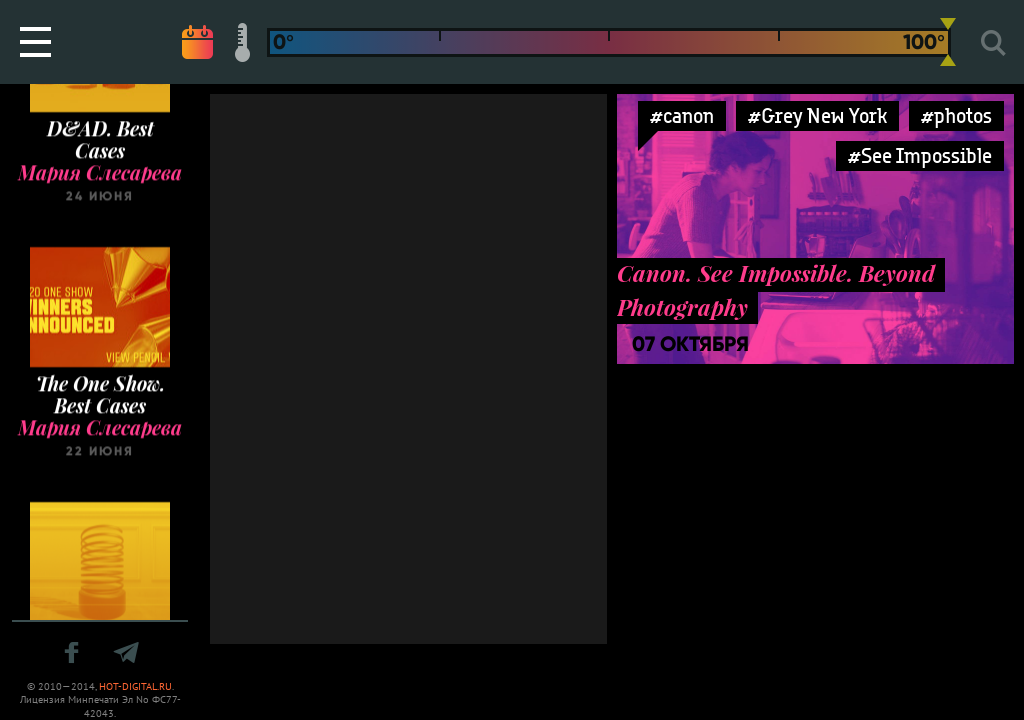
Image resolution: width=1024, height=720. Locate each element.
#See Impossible (920, 155)
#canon (682, 115)
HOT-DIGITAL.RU (135, 686)
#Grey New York (817, 115)
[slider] (948, 42)
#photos (956, 115)
